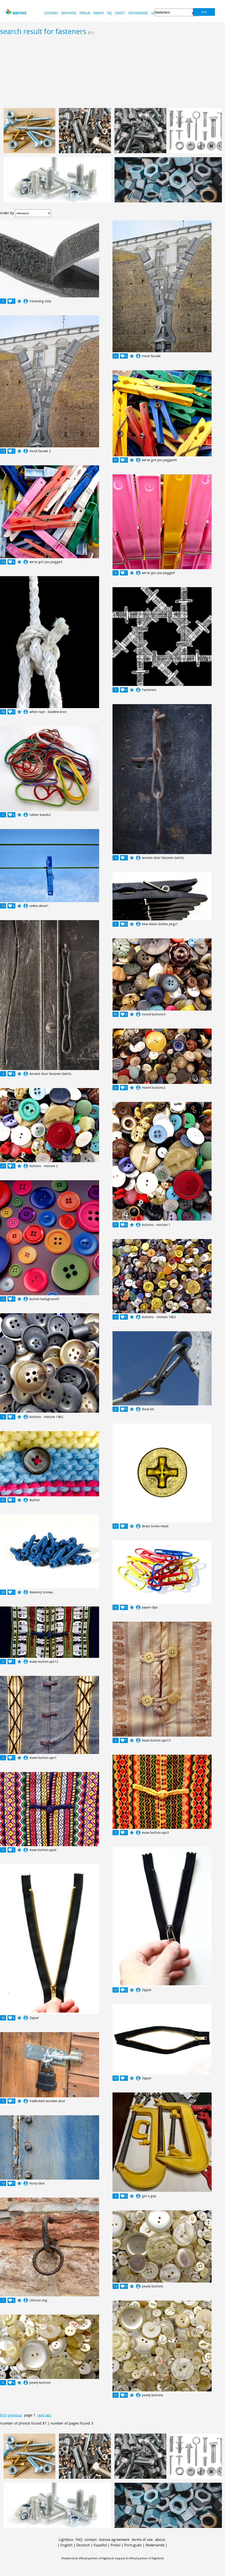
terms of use (142, 2539)
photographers (138, 13)
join (204, 12)
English (66, 2545)
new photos (68, 13)
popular (85, 13)
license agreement (114, 2539)
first (3, 2415)
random (99, 13)
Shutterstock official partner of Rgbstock (87, 2558)
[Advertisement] (112, 71)
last (48, 2415)
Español (100, 2545)
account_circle (25, 301)
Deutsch (83, 2545)
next (40, 2415)
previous (14, 2415)
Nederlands (155, 2545)
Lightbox (65, 2539)
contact (120, 13)
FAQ (109, 13)
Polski (115, 2545)
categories (51, 13)
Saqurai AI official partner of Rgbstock (139, 2558)
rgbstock (15, 12)
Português (133, 2545)
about (160, 2539)
